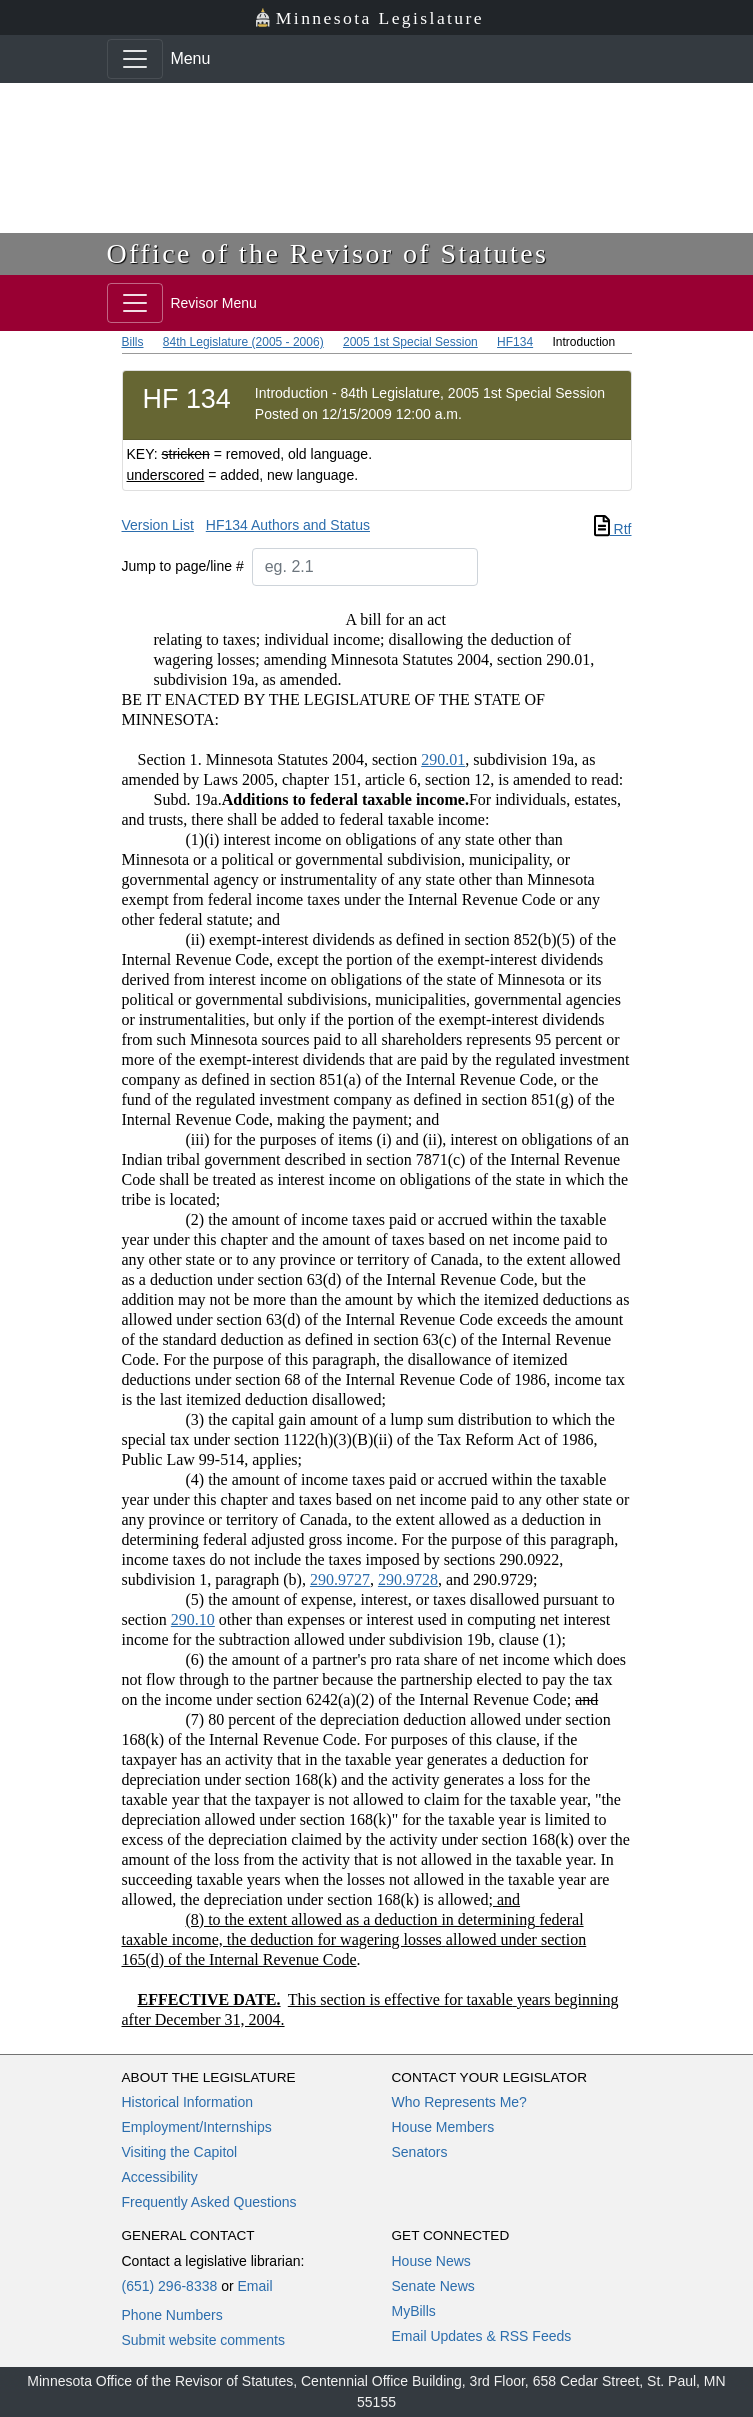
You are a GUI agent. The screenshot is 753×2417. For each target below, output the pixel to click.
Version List (158, 525)
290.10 (193, 1619)
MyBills (414, 2311)
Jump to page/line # (183, 566)
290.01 (443, 759)
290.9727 (340, 1579)
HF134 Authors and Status (288, 525)
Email (254, 2286)
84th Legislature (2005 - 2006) (243, 342)
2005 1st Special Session (410, 342)
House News (431, 2261)
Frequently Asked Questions (209, 2202)
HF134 (515, 342)
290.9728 (408, 1579)
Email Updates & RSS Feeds (482, 2336)
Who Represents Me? (459, 2102)
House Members (443, 2127)
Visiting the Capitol (180, 2152)
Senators (420, 2152)
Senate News (433, 2286)
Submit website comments (203, 2340)
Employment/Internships (197, 2127)
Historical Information (188, 2102)
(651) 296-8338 (170, 2286)
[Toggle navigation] (135, 59)
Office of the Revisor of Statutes (328, 253)
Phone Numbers (172, 2315)
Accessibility (160, 2177)
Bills (133, 342)
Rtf (613, 529)
